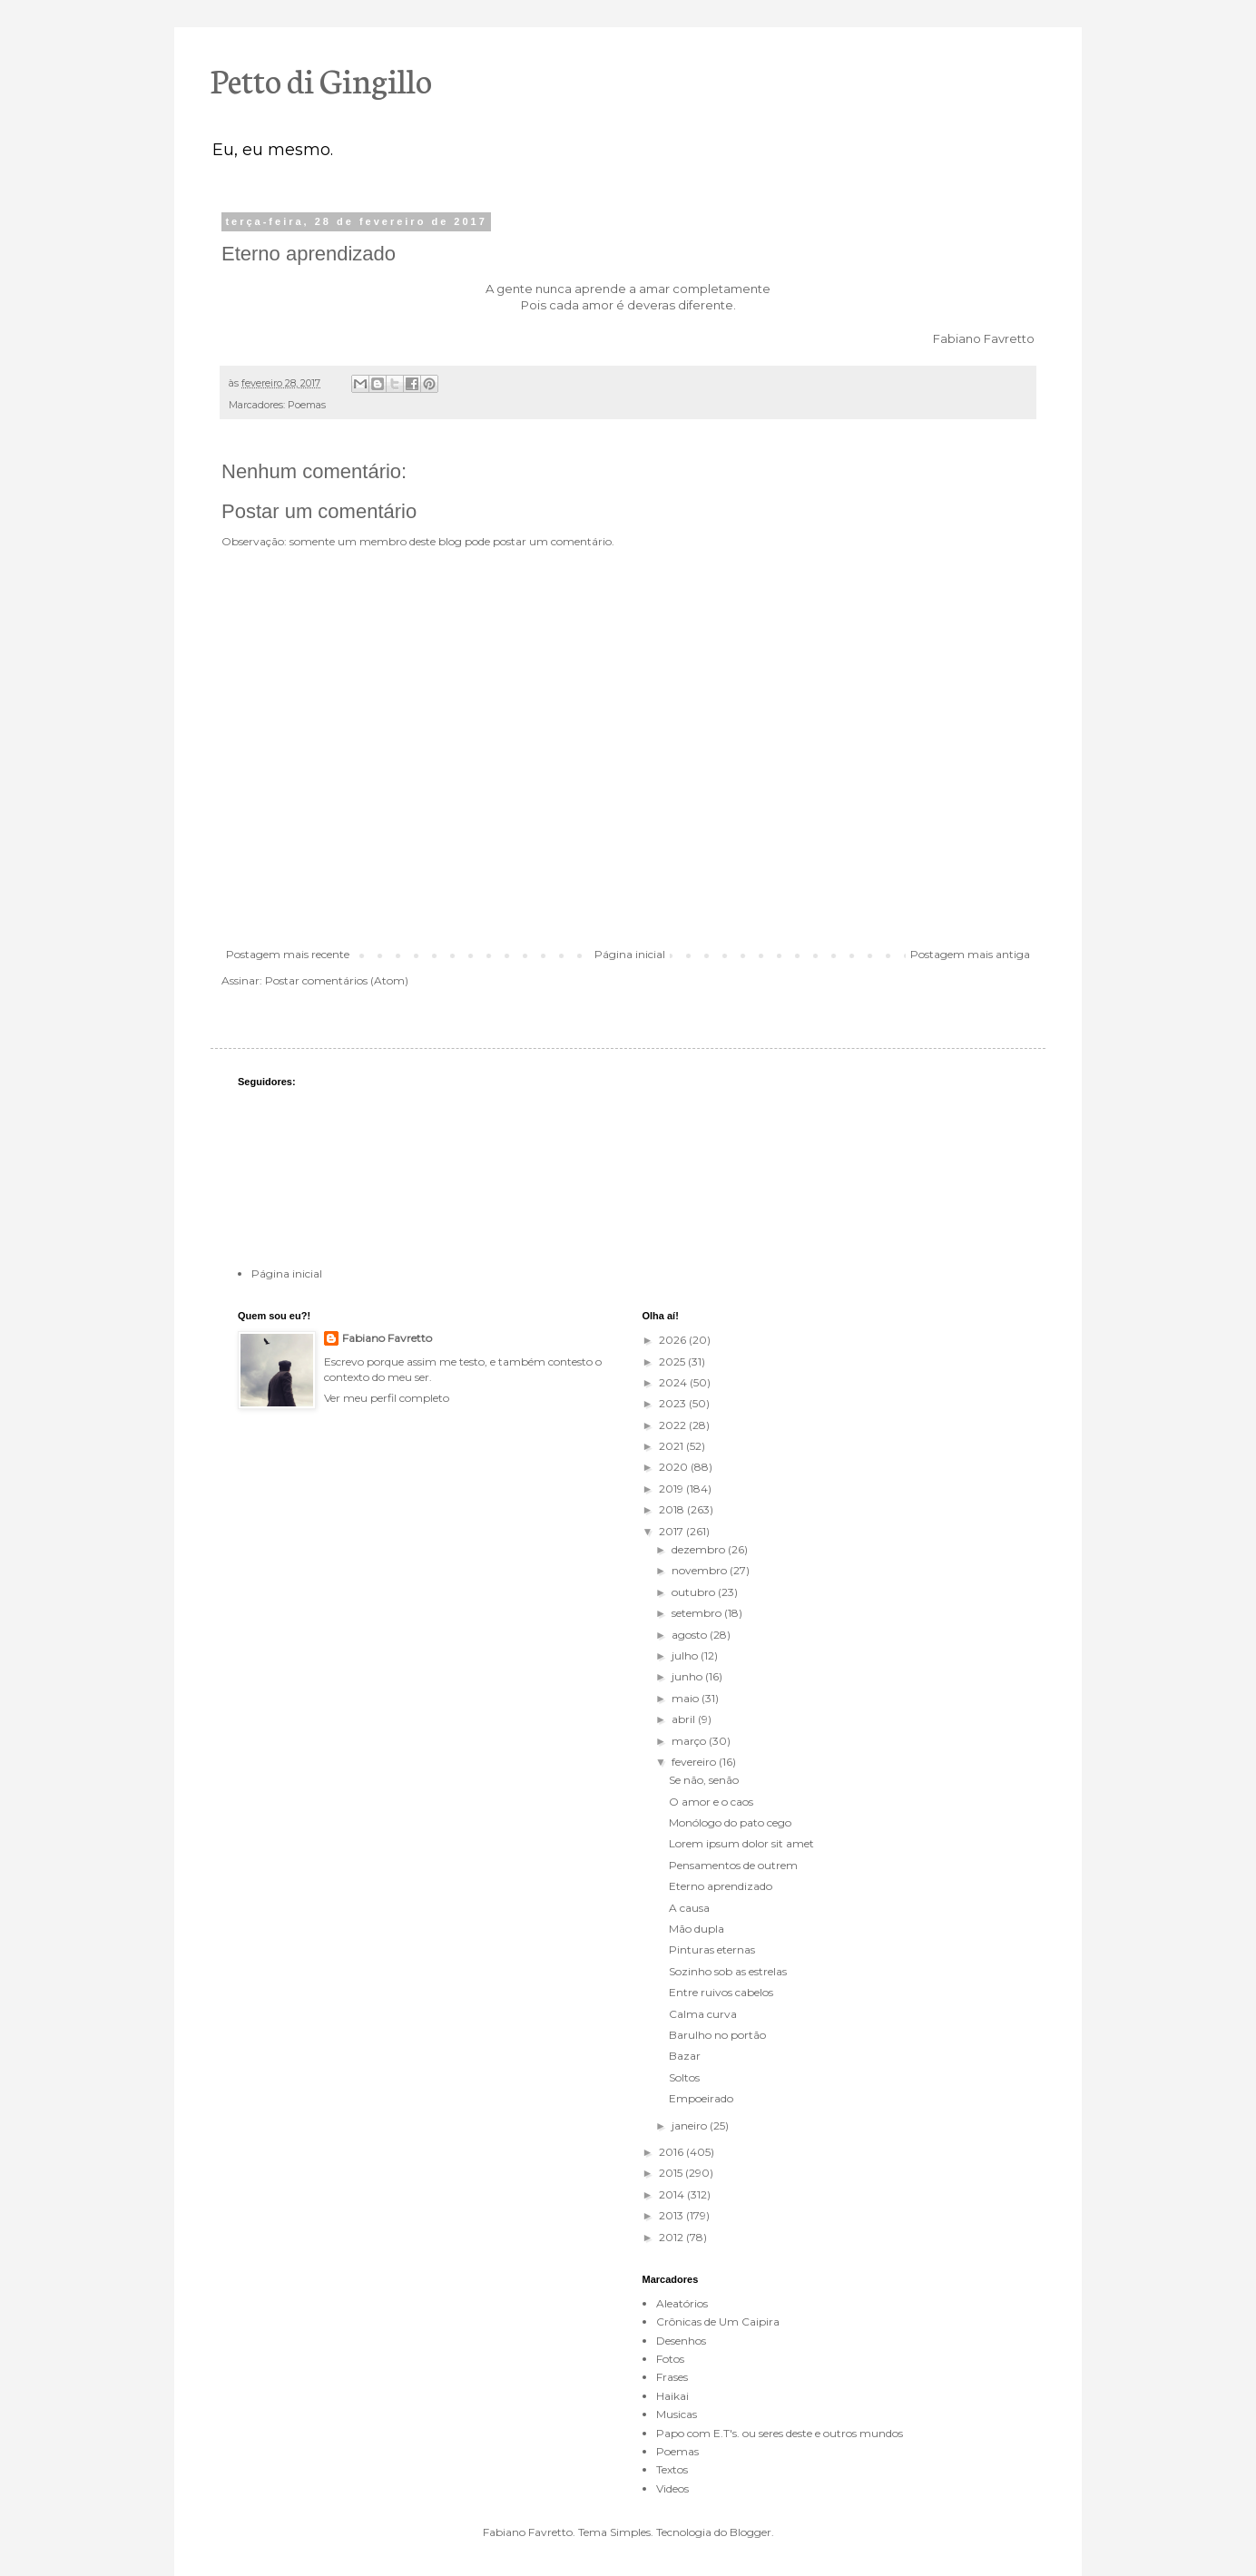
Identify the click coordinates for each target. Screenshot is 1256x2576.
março (690, 1741)
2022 (674, 1425)
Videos (672, 2488)
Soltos (684, 2077)
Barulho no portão (717, 2035)
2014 (673, 2194)
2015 (672, 2172)
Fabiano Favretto (387, 1338)
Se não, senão (704, 1780)
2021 (672, 1446)
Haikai (672, 2396)
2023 (674, 1403)
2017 (672, 1531)
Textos (672, 2469)
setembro (698, 1613)
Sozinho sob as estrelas (728, 1971)
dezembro (700, 1549)
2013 (672, 2215)
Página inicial (629, 954)
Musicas (676, 2414)
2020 (675, 1467)
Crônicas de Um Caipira (718, 2321)
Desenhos (681, 2340)
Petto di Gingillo (321, 79)
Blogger (750, 2532)
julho (686, 1655)
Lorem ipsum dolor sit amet (741, 1843)
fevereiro (695, 1761)
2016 (672, 2152)
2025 (673, 1361)
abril (685, 1719)
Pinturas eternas (712, 1949)
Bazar (685, 2055)
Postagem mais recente (287, 954)
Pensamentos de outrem (733, 1865)
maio (687, 1698)
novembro (701, 1570)
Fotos (670, 2358)
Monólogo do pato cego (730, 1822)
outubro (695, 1592)
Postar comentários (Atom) (336, 980)
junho (688, 1676)
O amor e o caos (711, 1801)
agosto (691, 1634)
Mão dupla (696, 1928)
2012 (672, 2237)
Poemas (307, 405)
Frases (672, 2377)
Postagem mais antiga (970, 954)
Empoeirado (701, 2098)
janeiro (691, 2125)
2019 (672, 1488)
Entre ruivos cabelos (721, 1992)
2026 (674, 1340)
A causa (689, 1908)
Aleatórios (682, 2303)
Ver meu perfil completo (386, 1398)
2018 (673, 1509)
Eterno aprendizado (720, 1886)
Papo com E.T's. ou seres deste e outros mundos (779, 2433)
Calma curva (703, 2014)
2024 (674, 1382)
